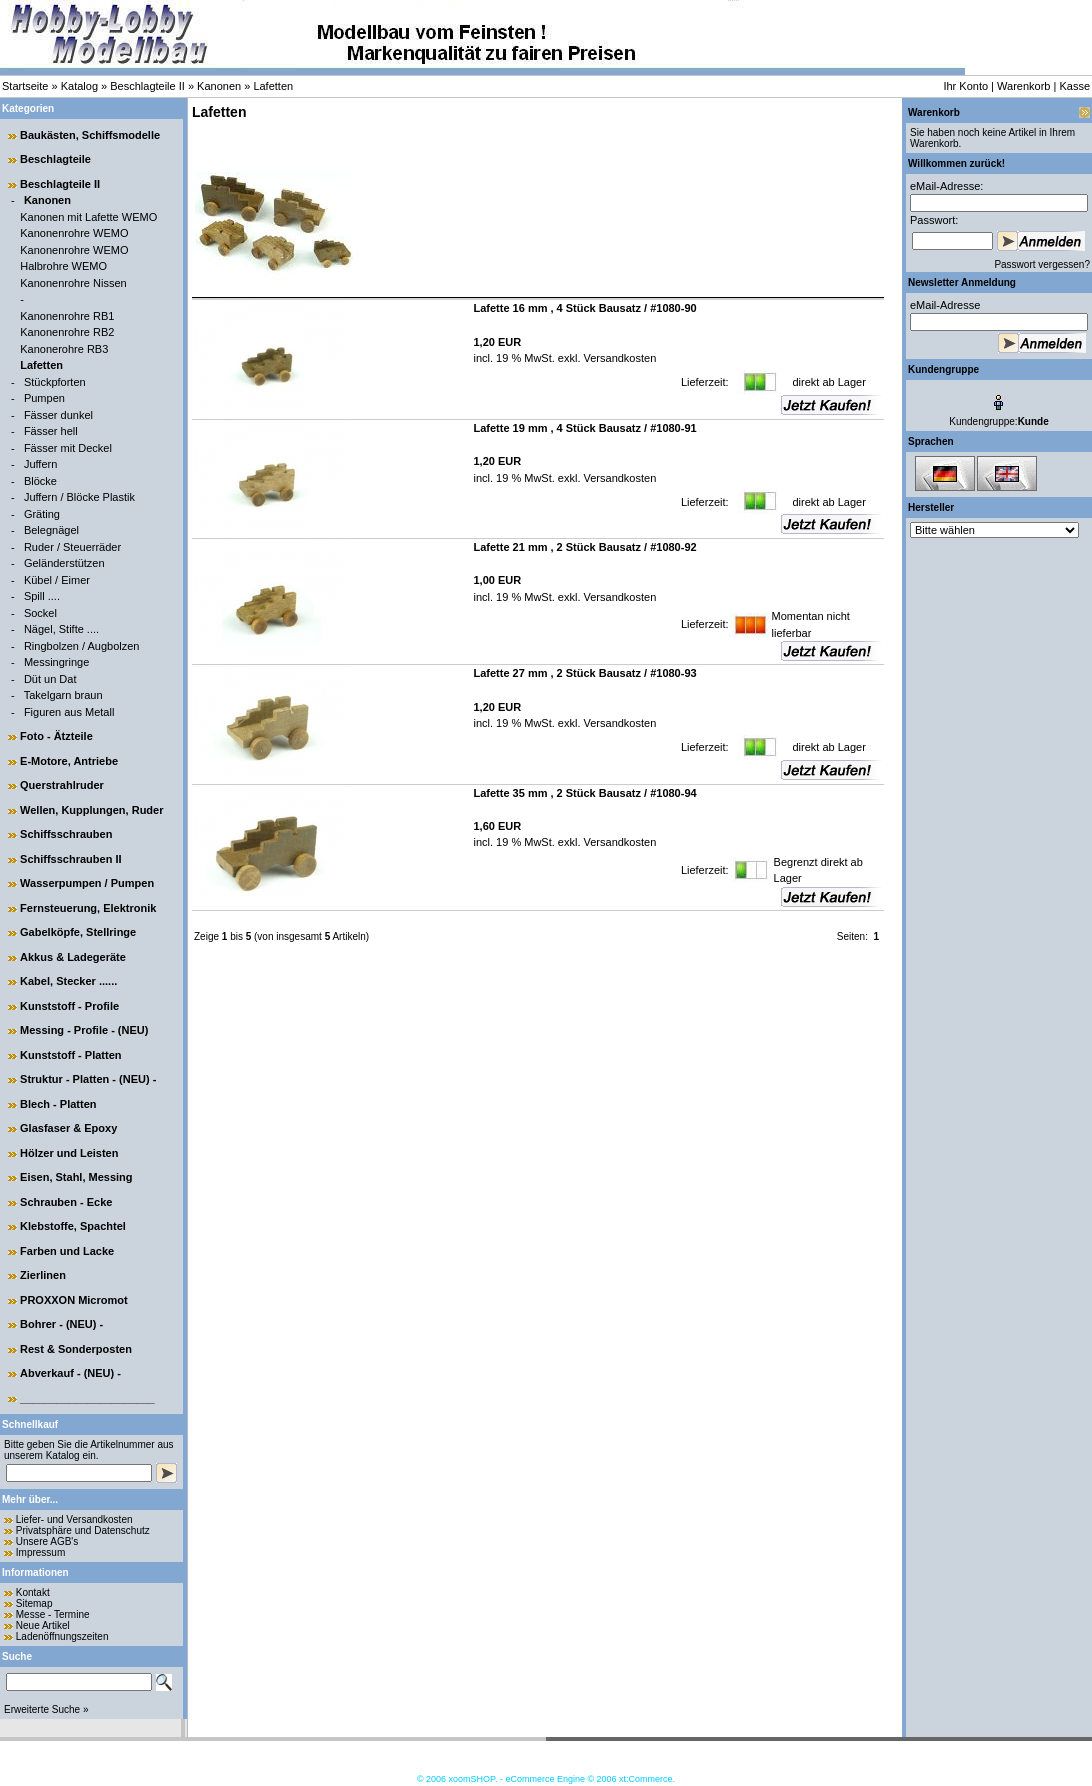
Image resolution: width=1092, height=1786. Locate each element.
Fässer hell (51, 431)
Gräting (42, 514)
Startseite (25, 86)
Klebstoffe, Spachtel (73, 1226)
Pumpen (44, 398)
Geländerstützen (64, 563)
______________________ (87, 1398)
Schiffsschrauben (66, 834)
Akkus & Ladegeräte (73, 957)
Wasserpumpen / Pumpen (87, 883)
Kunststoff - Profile (69, 1006)
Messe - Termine (53, 1614)
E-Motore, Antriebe (69, 761)
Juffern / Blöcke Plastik (79, 497)
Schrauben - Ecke (66, 1202)
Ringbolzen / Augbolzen (82, 646)
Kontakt (33, 1592)
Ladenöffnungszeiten (62, 1636)
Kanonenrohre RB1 (67, 316)
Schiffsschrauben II (70, 859)
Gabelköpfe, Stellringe (78, 932)
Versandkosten (618, 358)
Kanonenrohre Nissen (73, 283)
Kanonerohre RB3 (64, 349)
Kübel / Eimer (57, 580)
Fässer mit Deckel (68, 448)
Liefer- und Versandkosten (74, 1519)
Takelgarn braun (63, 695)
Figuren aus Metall (69, 712)
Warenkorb (1023, 86)
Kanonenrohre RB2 (67, 332)
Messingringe (56, 662)
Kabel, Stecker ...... (68, 981)
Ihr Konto (965, 86)
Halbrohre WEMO (63, 266)
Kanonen (219, 86)
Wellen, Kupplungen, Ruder (91, 810)
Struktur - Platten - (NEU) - (88, 1079)
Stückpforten (55, 382)
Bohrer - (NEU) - (61, 1324)
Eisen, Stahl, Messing (76, 1177)
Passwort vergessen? (1042, 264)
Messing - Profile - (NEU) (84, 1030)
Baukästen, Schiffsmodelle (90, 135)
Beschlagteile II (147, 86)
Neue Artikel (43, 1625)
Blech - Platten (58, 1104)
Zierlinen (43, 1275)
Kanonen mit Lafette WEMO (88, 217)
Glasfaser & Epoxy (68, 1128)
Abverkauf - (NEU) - (70, 1373)
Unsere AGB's (47, 1541)
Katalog (79, 86)
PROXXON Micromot (74, 1300)
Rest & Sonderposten (76, 1349)
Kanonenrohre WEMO (74, 233)
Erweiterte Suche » (46, 1709)
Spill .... (42, 596)
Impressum (40, 1552)
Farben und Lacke (67, 1251)
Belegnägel (51, 530)
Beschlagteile (55, 159)
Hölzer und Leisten (69, 1153)
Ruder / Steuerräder (72, 547)
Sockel (40, 613)
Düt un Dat (50, 679)
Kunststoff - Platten (70, 1055)
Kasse (1074, 86)
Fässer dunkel (58, 415)
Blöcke (40, 481)
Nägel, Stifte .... (61, 629)
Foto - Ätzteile (56, 736)
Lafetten (273, 86)
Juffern (40, 464)
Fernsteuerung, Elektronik (88, 908)
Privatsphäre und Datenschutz (83, 1530)
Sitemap (34, 1603)
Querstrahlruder (62, 785)
